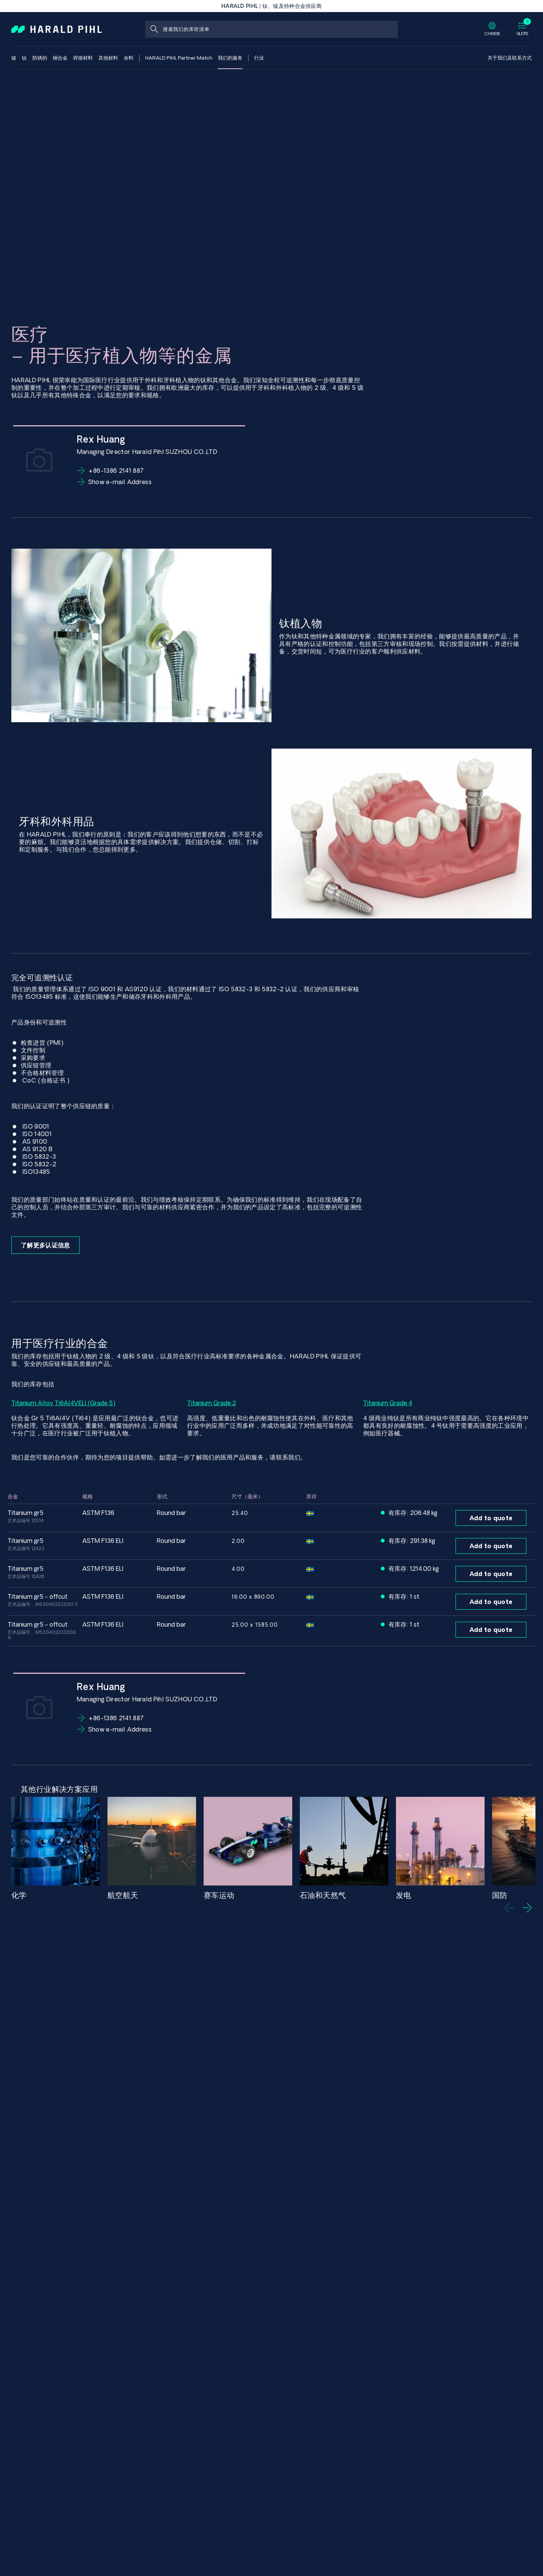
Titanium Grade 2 (211, 1402)
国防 (500, 1895)
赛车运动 (219, 1895)
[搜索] (154, 29)
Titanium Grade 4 (387, 1402)
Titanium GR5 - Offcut (37, 1596)
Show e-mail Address (120, 481)
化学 (19, 1895)
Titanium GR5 (25, 1512)
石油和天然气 (323, 1895)
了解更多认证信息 (45, 1245)
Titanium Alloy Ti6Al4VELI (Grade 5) (63, 1402)
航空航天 (122, 1895)
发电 (403, 1895)
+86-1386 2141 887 (116, 470)
